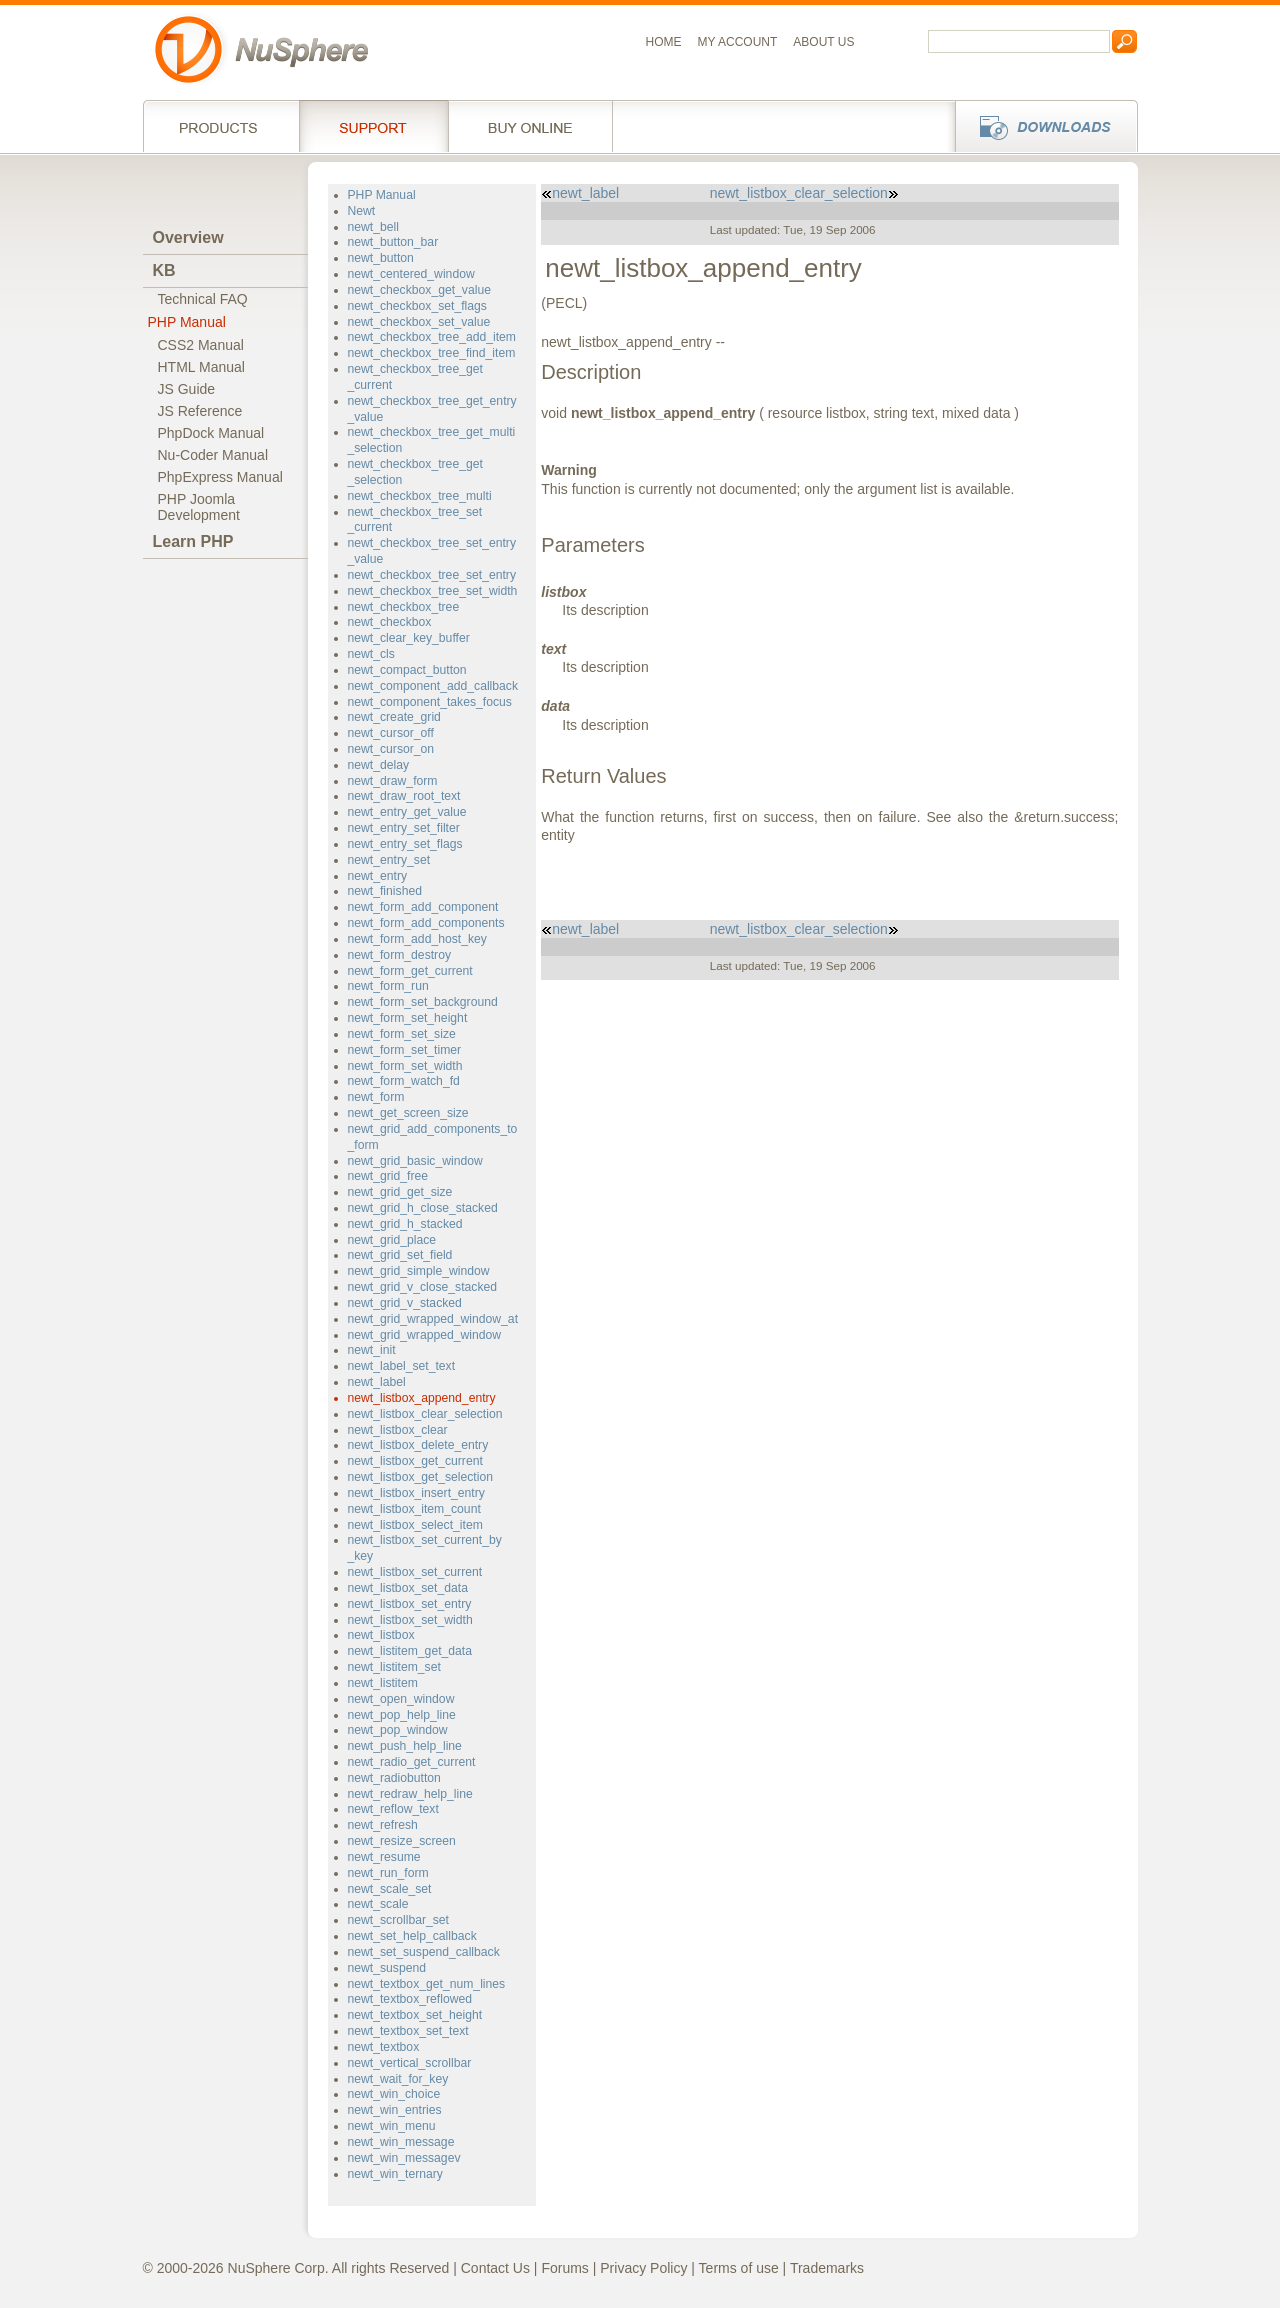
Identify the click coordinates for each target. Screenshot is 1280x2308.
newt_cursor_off (391, 733)
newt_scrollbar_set (398, 1920)
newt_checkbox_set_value (419, 322)
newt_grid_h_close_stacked (423, 1208)
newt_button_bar (393, 242)
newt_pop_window (398, 1730)
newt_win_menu (392, 2126)
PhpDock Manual (211, 433)
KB (164, 270)
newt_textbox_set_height (415, 2015)
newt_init (372, 1350)
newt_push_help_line (405, 1746)
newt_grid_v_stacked (405, 1303)
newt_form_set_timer (405, 1050)
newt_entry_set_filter (404, 828)
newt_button (381, 258)
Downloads (1040, 126)
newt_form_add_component (423, 907)
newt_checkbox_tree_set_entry (432, 575)
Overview (188, 237)
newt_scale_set (390, 1889)
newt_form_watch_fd (404, 1081)
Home (664, 42)
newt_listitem (383, 1683)
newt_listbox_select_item (415, 1525)
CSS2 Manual (201, 345)
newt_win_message (401, 2142)
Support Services (373, 126)
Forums (564, 2268)
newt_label (377, 1382)
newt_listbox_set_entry (410, 1604)
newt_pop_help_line (402, 1715)
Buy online (530, 126)
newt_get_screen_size (408, 1113)
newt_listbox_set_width (410, 1620)
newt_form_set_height (408, 1018)
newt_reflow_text (393, 1809)
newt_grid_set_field (400, 1255)
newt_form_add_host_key (417, 939)
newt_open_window (401, 1699)
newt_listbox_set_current (415, 1572)
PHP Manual (187, 322)
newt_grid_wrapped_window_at (433, 1319)
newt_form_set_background (423, 1002)
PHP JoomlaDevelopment (199, 507)
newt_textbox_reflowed (410, 1999)
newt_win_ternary (395, 2174)
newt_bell (373, 227)
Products (221, 126)
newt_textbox (384, 2047)
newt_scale (378, 1904)
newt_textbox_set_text (408, 2031)
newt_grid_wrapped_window (425, 1335)
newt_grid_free (388, 1176)
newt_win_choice (394, 2094)
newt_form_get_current (410, 971)
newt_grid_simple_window (419, 1271)
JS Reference (200, 411)
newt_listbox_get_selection (420, 1477)
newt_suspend (387, 1968)
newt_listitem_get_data (410, 1651)
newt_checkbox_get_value (419, 290)
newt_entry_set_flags (405, 844)
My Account (738, 42)
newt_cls (371, 654)
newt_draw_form (393, 781)
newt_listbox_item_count (414, 1509)
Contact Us (495, 2268)
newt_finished (385, 891)
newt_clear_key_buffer (409, 638)
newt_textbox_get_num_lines (427, 1984)
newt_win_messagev (404, 2158)
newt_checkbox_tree (404, 607)
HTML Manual (201, 367)
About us (823, 42)
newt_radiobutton (394, 1778)
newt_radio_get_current (412, 1762)
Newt (362, 211)
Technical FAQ (203, 299)
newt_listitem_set (394, 1667)
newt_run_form (388, 1873)
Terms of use (739, 2268)
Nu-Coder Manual (213, 455)
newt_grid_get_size (400, 1192)
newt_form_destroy (400, 955)
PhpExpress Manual (220, 477)
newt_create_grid (394, 717)
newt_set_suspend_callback (424, 1952)
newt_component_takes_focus (430, 702)
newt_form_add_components (426, 923)
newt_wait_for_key (398, 2079)
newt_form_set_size (402, 1034)
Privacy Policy (643, 2268)
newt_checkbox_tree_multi (420, 496)
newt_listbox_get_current (415, 1461)
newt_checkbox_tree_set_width (433, 591)
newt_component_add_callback (433, 686)
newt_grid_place (392, 1240)
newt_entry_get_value (407, 812)
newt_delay (379, 765)
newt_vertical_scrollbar (410, 2063)
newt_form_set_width (405, 1066)
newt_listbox (381, 1635)
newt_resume (384, 1857)
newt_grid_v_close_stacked (423, 1287)
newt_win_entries (395, 2110)
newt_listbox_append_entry (422, 1398)
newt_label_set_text (402, 1366)
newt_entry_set (389, 860)
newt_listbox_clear (398, 1430)
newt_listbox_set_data (408, 1588)
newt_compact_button (407, 670)
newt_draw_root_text (404, 796)
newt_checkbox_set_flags (417, 306)
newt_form (376, 1097)
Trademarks (827, 2268)
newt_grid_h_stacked (405, 1224)
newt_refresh (383, 1825)
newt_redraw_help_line (410, 1794)
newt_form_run (388, 986)
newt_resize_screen (402, 1841)
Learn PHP (193, 541)
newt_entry (378, 876)
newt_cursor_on (391, 749)
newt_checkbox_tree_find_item (432, 353)
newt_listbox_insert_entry (416, 1493)
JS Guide (187, 389)
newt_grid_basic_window (415, 1161)
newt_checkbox (390, 622)
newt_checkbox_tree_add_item (432, 337)
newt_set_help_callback (412, 1936)
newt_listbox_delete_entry (418, 1445)
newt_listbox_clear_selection (425, 1414)
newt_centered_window (411, 274)
